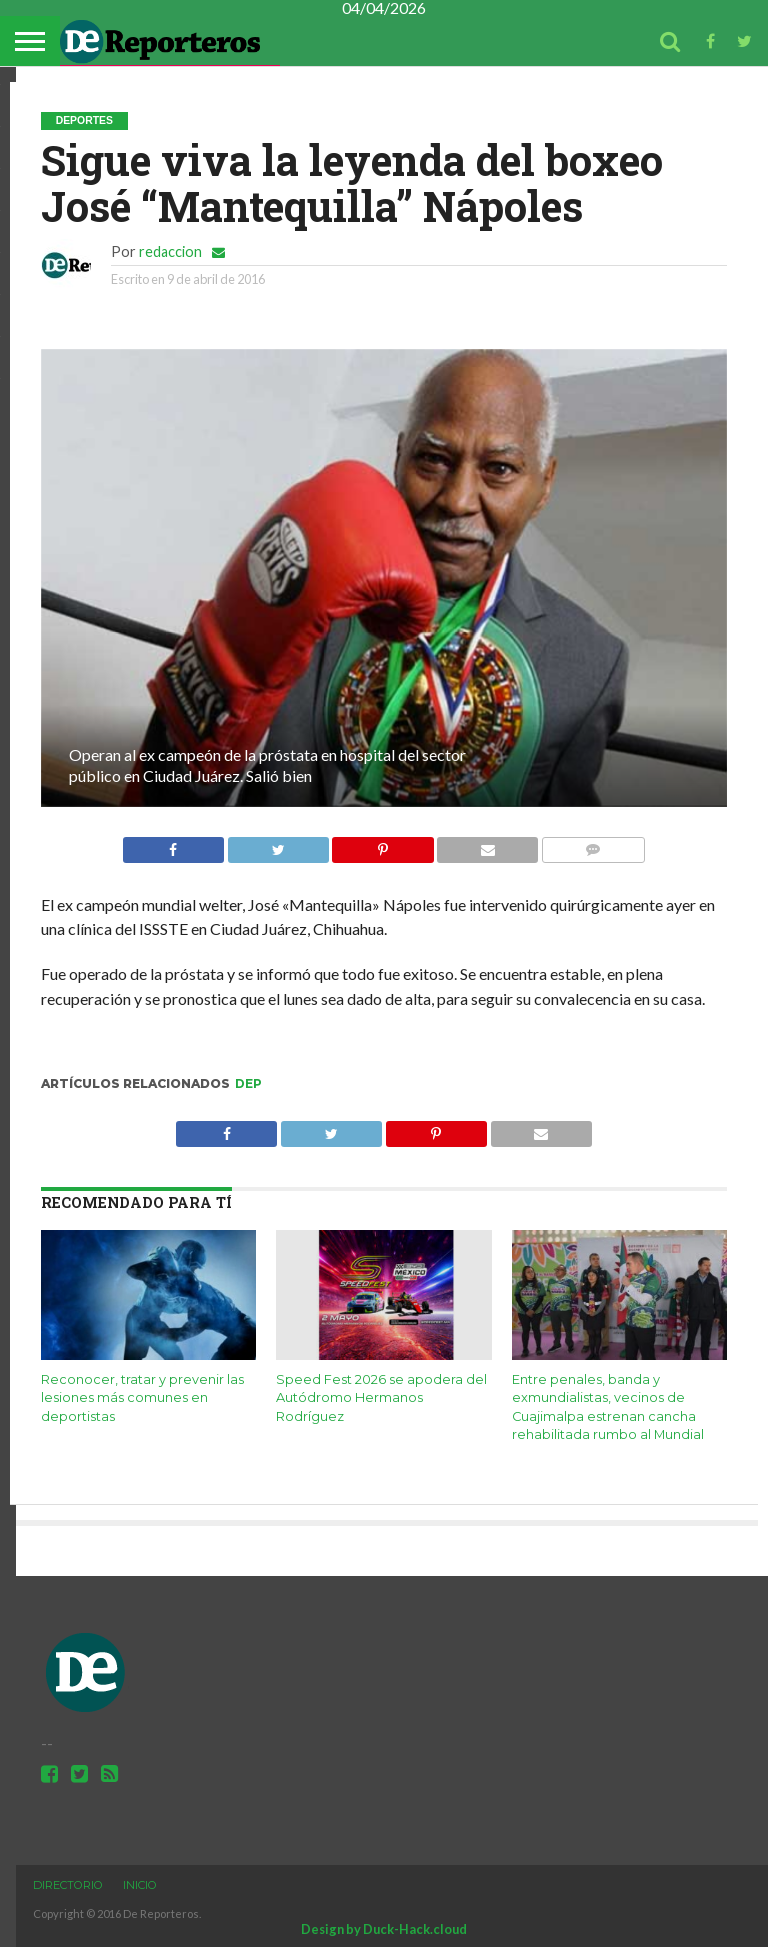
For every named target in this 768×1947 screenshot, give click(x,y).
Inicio (140, 1885)
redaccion (170, 251)
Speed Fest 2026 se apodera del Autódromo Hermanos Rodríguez (381, 1398)
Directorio (68, 1885)
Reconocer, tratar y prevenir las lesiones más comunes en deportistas (142, 1398)
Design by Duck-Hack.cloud (384, 1929)
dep (248, 1083)
